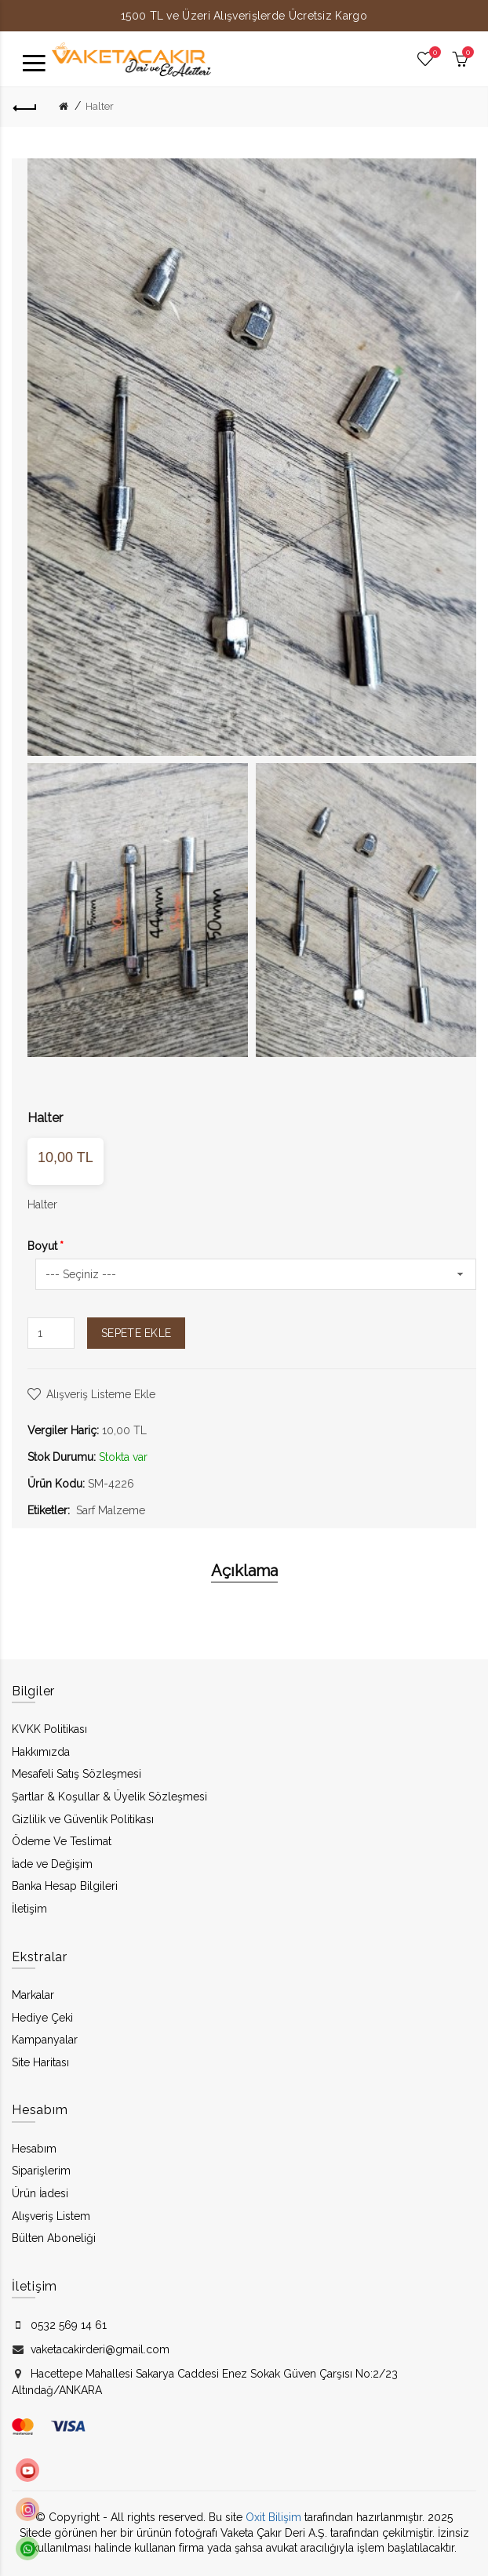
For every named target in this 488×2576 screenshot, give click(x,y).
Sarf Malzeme (110, 1510)
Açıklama (244, 1570)
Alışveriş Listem (51, 2216)
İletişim (29, 1908)
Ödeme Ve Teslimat (61, 1841)
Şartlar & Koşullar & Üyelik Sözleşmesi (109, 1796)
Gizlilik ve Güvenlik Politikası (83, 1819)
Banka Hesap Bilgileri (65, 1886)
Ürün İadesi (40, 2193)
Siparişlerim (41, 2170)
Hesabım (34, 2148)
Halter (100, 106)
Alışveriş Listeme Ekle (100, 1394)
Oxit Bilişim (273, 2517)
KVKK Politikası (49, 1729)
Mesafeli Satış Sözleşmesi (76, 1774)
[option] (138, 910)
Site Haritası (40, 2062)
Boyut (42, 1246)
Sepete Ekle (136, 1333)
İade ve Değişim (52, 1864)
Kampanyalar (45, 2039)
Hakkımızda (41, 1752)
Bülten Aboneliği (54, 2238)
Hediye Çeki (42, 2017)
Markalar (33, 1995)
